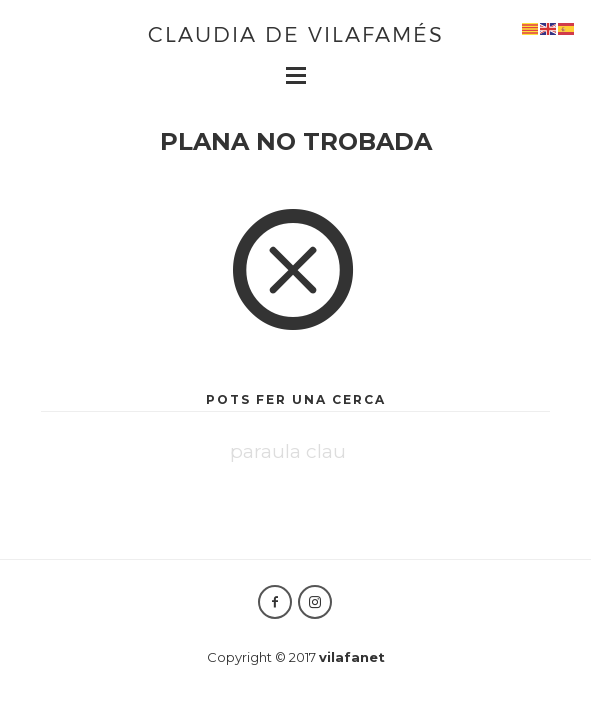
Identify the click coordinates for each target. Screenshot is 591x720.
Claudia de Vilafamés (296, 33)
